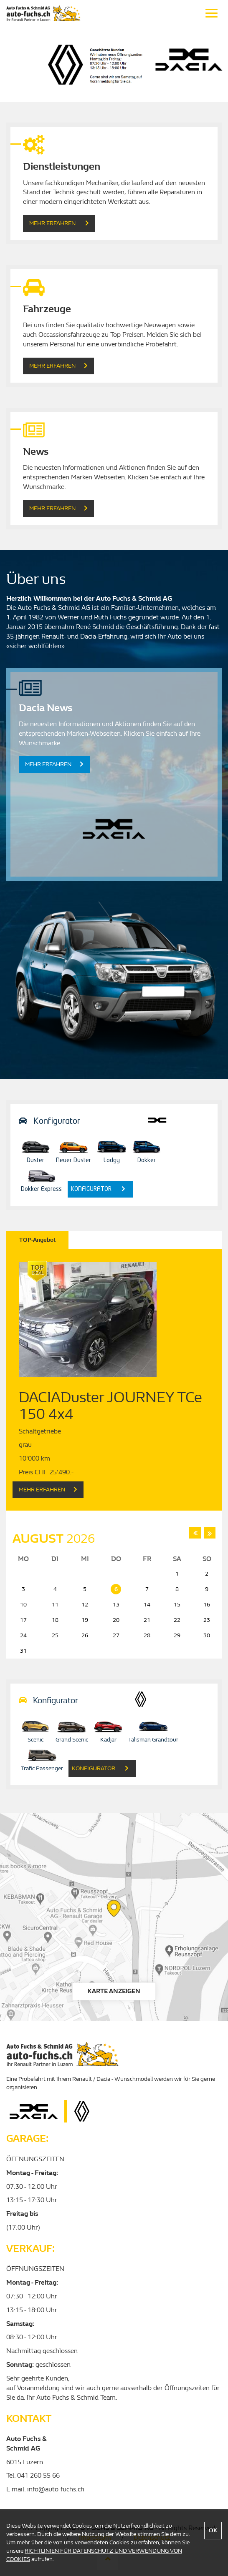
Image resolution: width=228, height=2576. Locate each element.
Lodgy (111, 1150)
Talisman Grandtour (153, 1730)
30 (206, 1635)
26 (84, 1635)
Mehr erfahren (58, 508)
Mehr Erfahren (59, 223)
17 (23, 1620)
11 (55, 1604)
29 (177, 1635)
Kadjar (108, 1730)
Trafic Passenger (42, 1759)
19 (84, 1620)
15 (177, 1604)
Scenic (35, 1730)
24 (23, 1635)
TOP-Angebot (37, 1239)
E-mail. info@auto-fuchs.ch (45, 2489)
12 (84, 1604)
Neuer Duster (73, 1150)
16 (206, 1604)
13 (116, 1604)
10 (23, 1604)
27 (116, 1635)
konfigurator (98, 1189)
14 (147, 1604)
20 (116, 1620)
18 (55, 1620)
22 (177, 1620)
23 (206, 1620)
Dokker (146, 1150)
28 (147, 1635)
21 (147, 1620)
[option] (114, 63)
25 (55, 1635)
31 (23, 1650)
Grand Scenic (72, 1730)
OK (213, 2530)
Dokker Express (41, 1180)
